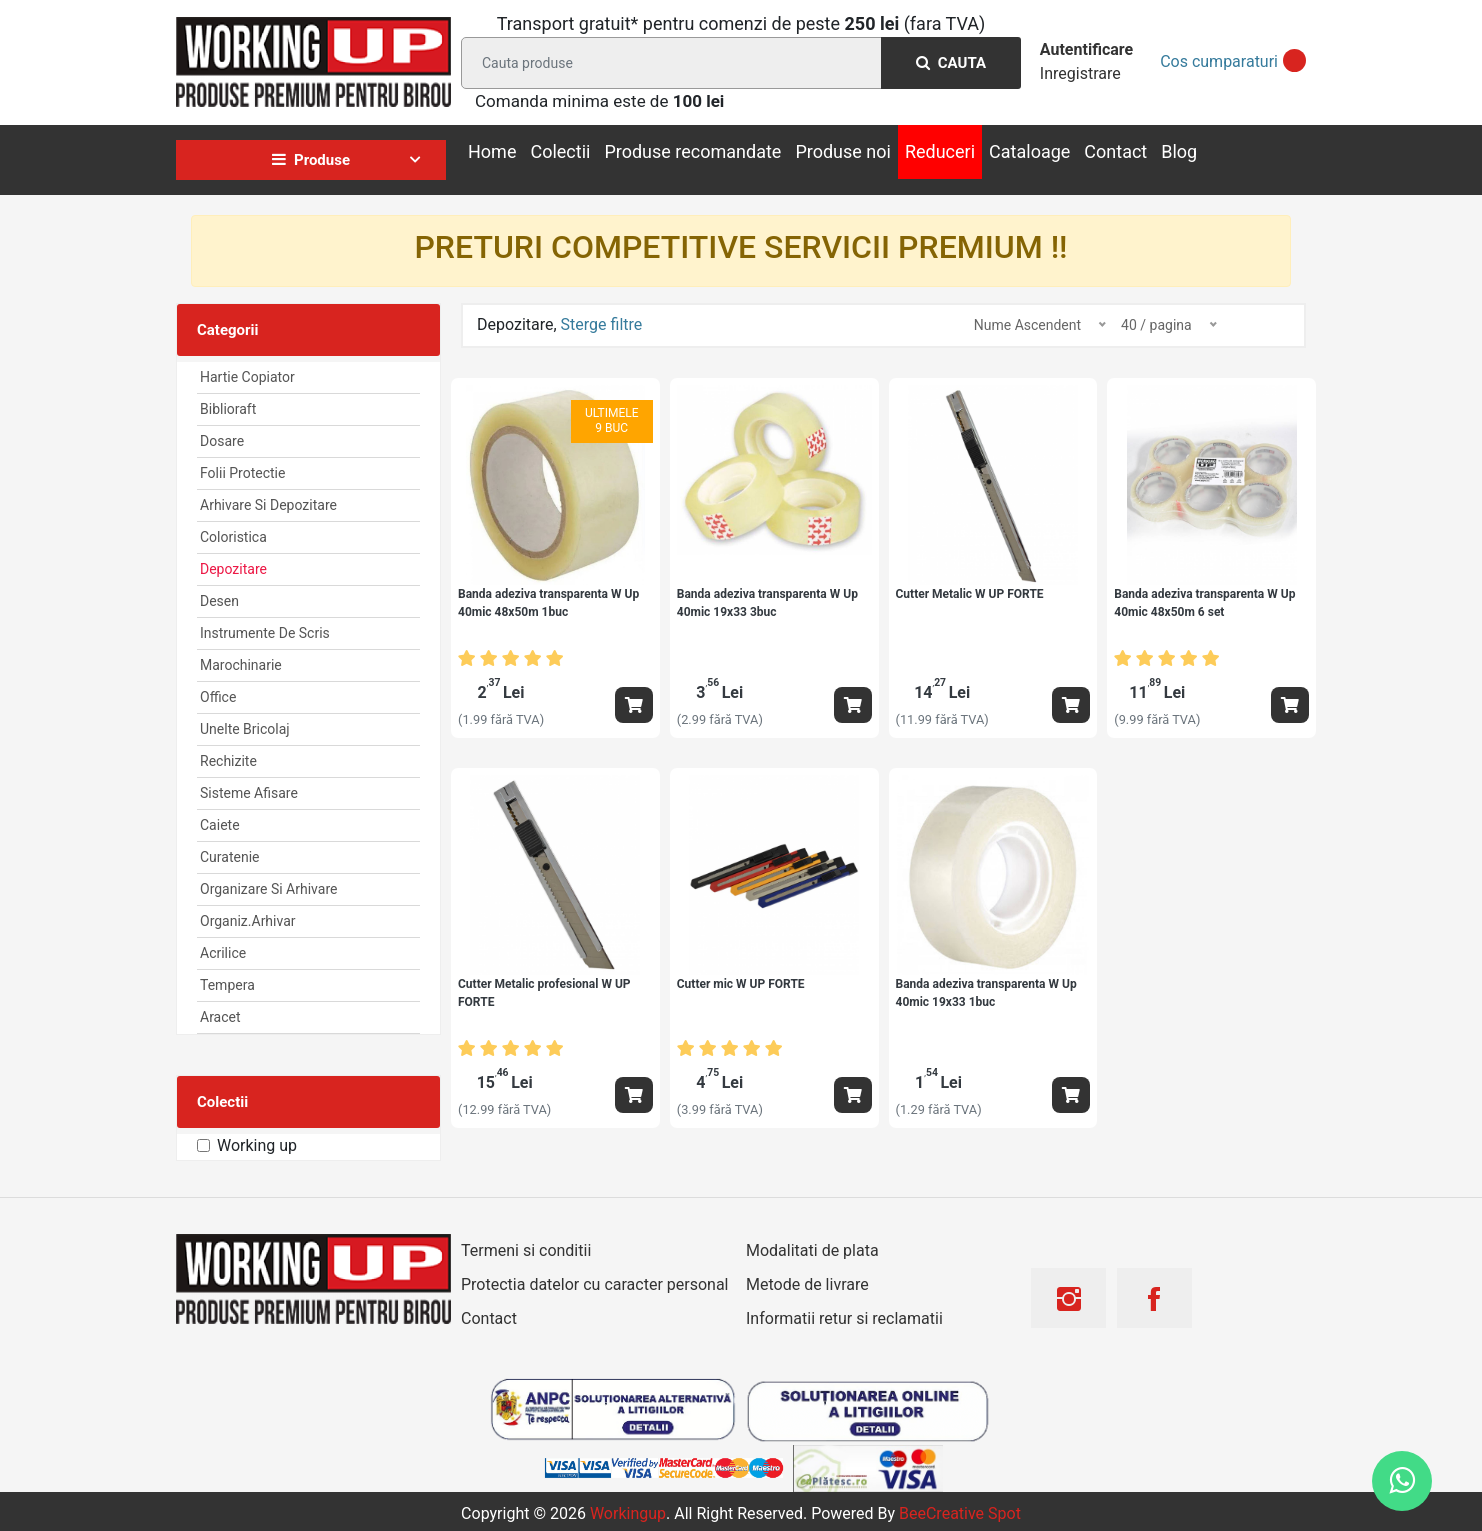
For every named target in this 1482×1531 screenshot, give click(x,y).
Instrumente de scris (265, 633)
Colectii (560, 151)
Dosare (222, 441)
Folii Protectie (242, 473)
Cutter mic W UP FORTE (741, 984)
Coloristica (233, 537)
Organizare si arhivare (268, 889)
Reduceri (940, 151)
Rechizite (228, 761)
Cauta (951, 63)
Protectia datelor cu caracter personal (594, 1284)
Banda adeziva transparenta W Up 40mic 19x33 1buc (986, 993)
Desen (219, 601)
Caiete (220, 825)
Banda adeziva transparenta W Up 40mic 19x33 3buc (767, 603)
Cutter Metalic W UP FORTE (970, 594)
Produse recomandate (692, 151)
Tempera (227, 985)
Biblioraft (228, 409)
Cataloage (1029, 151)
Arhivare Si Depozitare (268, 505)
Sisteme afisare (249, 793)
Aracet (220, 1017)
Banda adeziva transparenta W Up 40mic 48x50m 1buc (548, 603)
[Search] (737, 63)
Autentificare (1086, 49)
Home (492, 151)
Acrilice (223, 953)
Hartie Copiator (247, 377)
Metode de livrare (807, 1284)
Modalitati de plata (812, 1250)
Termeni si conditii (526, 1250)
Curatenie (229, 857)
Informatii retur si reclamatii (844, 1318)
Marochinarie (241, 665)
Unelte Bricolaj (245, 729)
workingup (628, 1513)
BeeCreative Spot (960, 1513)
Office (218, 697)
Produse (311, 160)
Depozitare (233, 569)
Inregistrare (1080, 73)
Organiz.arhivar (248, 921)
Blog (1179, 151)
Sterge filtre (602, 324)
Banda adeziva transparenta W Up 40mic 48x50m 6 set (1204, 603)
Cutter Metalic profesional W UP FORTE (544, 993)
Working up (257, 1145)
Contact (1115, 151)
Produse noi (843, 151)
